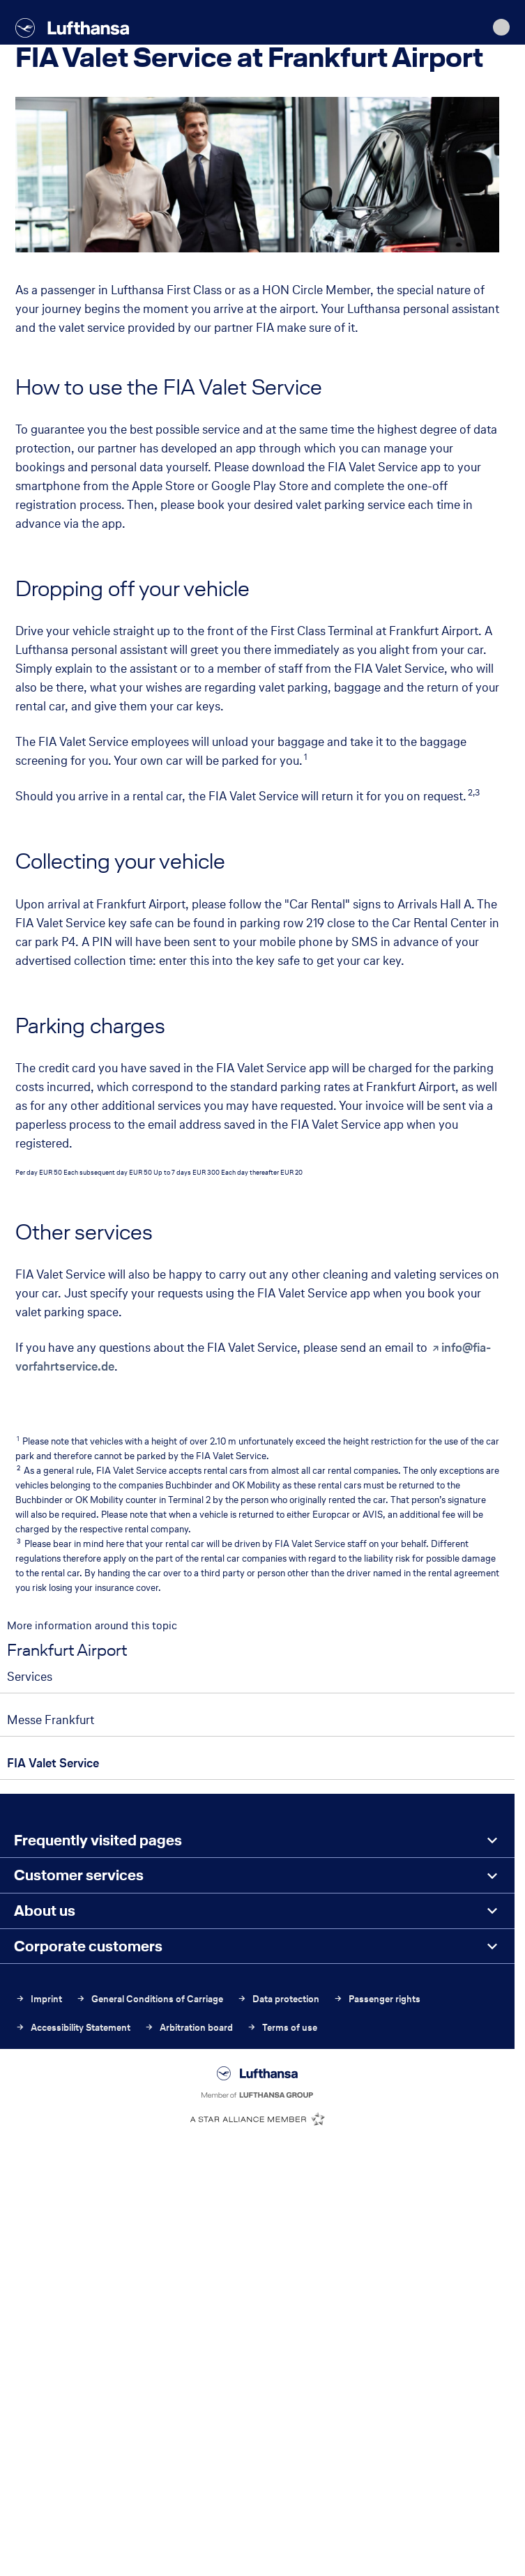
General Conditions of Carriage (149, 1999)
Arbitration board (188, 2027)
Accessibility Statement (72, 2027)
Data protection (278, 1999)
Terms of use (282, 2027)
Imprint (38, 1999)
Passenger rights (376, 1999)
